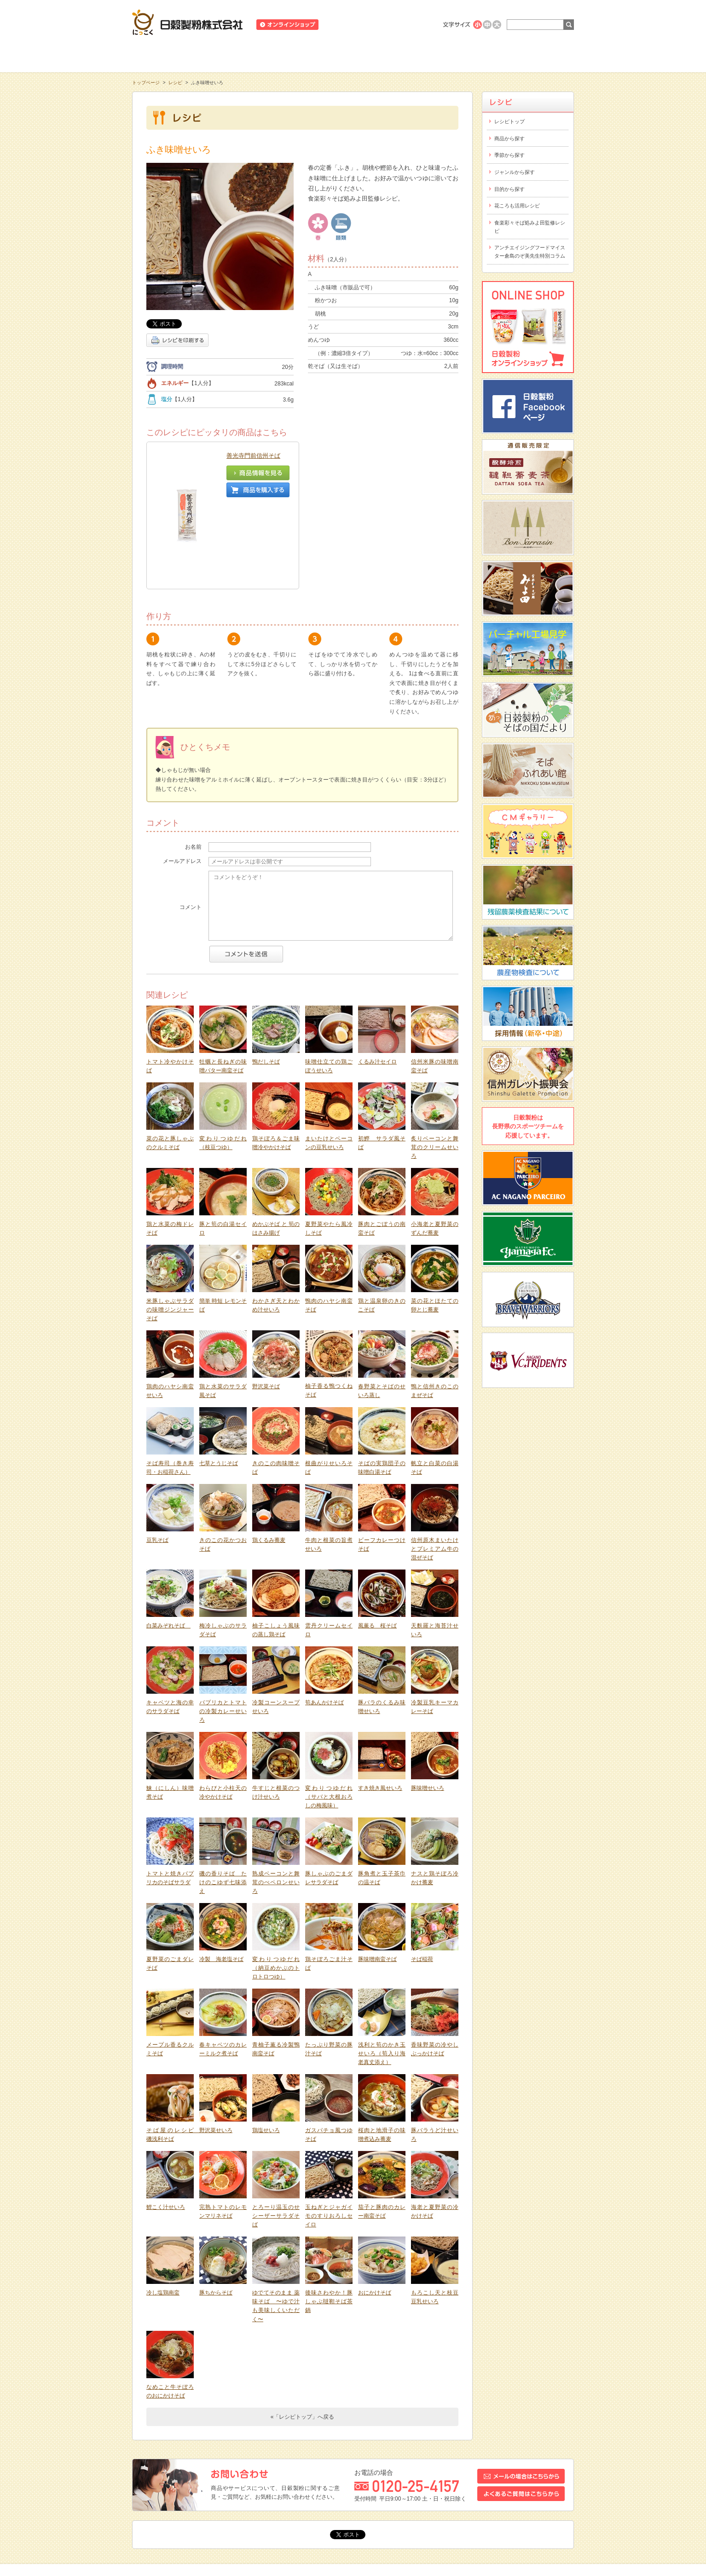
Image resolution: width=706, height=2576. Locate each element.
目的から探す (509, 189)
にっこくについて (441, 54)
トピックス (151, 2506)
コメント (190, 829)
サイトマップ (497, 2506)
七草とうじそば (218, 1385)
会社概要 (316, 2506)
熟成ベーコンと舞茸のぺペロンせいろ (276, 1805)
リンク (347, 2506)
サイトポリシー (386, 2506)
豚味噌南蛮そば (377, 1881)
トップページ (146, 82)
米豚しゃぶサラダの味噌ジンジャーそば (170, 1232)
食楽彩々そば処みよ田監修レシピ (529, 227)
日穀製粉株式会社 (187, 22)
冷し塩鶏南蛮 (162, 2215)
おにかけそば (374, 2215)
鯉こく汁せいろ (165, 2129)
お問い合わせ (242, 2506)
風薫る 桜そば (377, 1548)
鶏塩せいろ (266, 2052)
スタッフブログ (196, 2506)
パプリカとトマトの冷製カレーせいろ (223, 1634)
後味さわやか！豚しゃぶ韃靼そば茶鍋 (329, 2224)
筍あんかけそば (324, 1625)
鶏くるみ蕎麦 (268, 1462)
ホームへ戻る (551, 5)
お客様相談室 (530, 54)
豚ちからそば (215, 2215)
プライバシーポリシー (443, 2506)
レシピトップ (509, 121)
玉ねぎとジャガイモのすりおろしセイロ (329, 2138)
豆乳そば (157, 1462)
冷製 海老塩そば (221, 1881)
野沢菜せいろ (215, 2052)
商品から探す (509, 138)
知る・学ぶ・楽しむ (176, 54)
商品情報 (264, 54)
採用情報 (282, 2506)
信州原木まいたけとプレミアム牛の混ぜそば (434, 1471)
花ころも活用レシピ (517, 205)
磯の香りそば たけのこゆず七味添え (223, 1805)
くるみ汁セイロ (377, 984)
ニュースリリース (349, 25)
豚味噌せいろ (427, 1710)
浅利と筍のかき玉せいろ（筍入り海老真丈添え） (381, 1976)
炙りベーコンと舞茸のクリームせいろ (434, 1070)
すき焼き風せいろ (380, 1710)
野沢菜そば (266, 1308)
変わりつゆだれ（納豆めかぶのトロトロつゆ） (276, 1890)
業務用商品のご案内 (405, 25)
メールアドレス (182, 783)
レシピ (353, 54)
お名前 (193, 769)
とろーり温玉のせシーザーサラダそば (276, 2138)
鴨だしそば (266, 984)
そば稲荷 (422, 1881)
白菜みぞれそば (168, 1548)
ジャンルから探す (514, 172)
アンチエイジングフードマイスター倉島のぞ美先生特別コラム (529, 252)
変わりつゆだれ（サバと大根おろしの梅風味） (329, 1719)
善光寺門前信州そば (253, 455)
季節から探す (509, 155)
